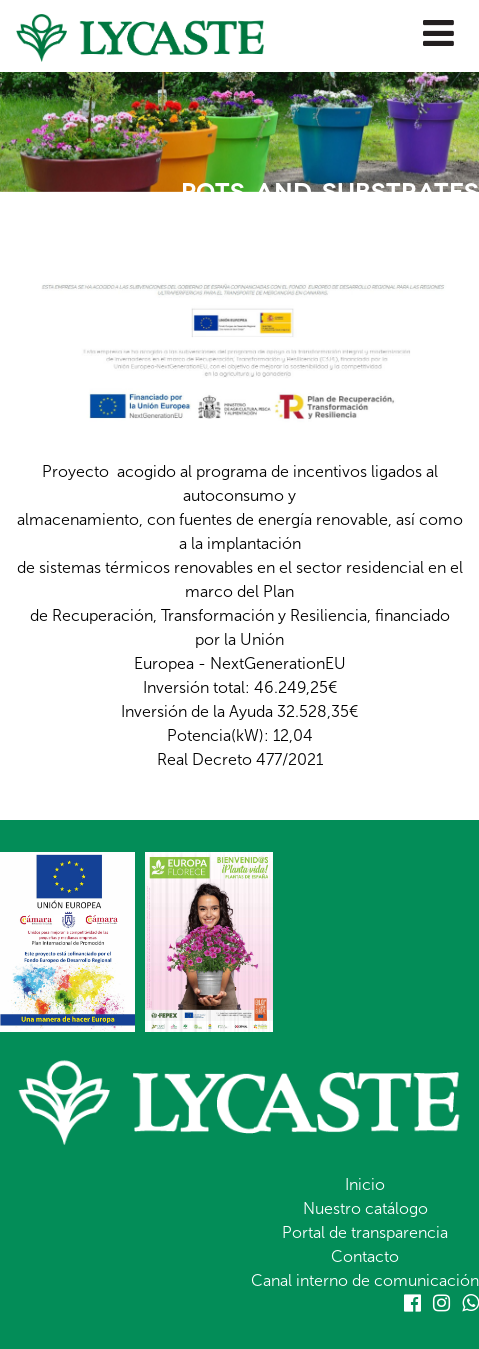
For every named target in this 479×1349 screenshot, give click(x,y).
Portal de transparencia (365, 1232)
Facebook (412, 1303)
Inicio (365, 1184)
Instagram (441, 1303)
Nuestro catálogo (365, 1208)
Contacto (365, 1256)
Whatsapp (470, 1303)
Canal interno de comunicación (365, 1280)
